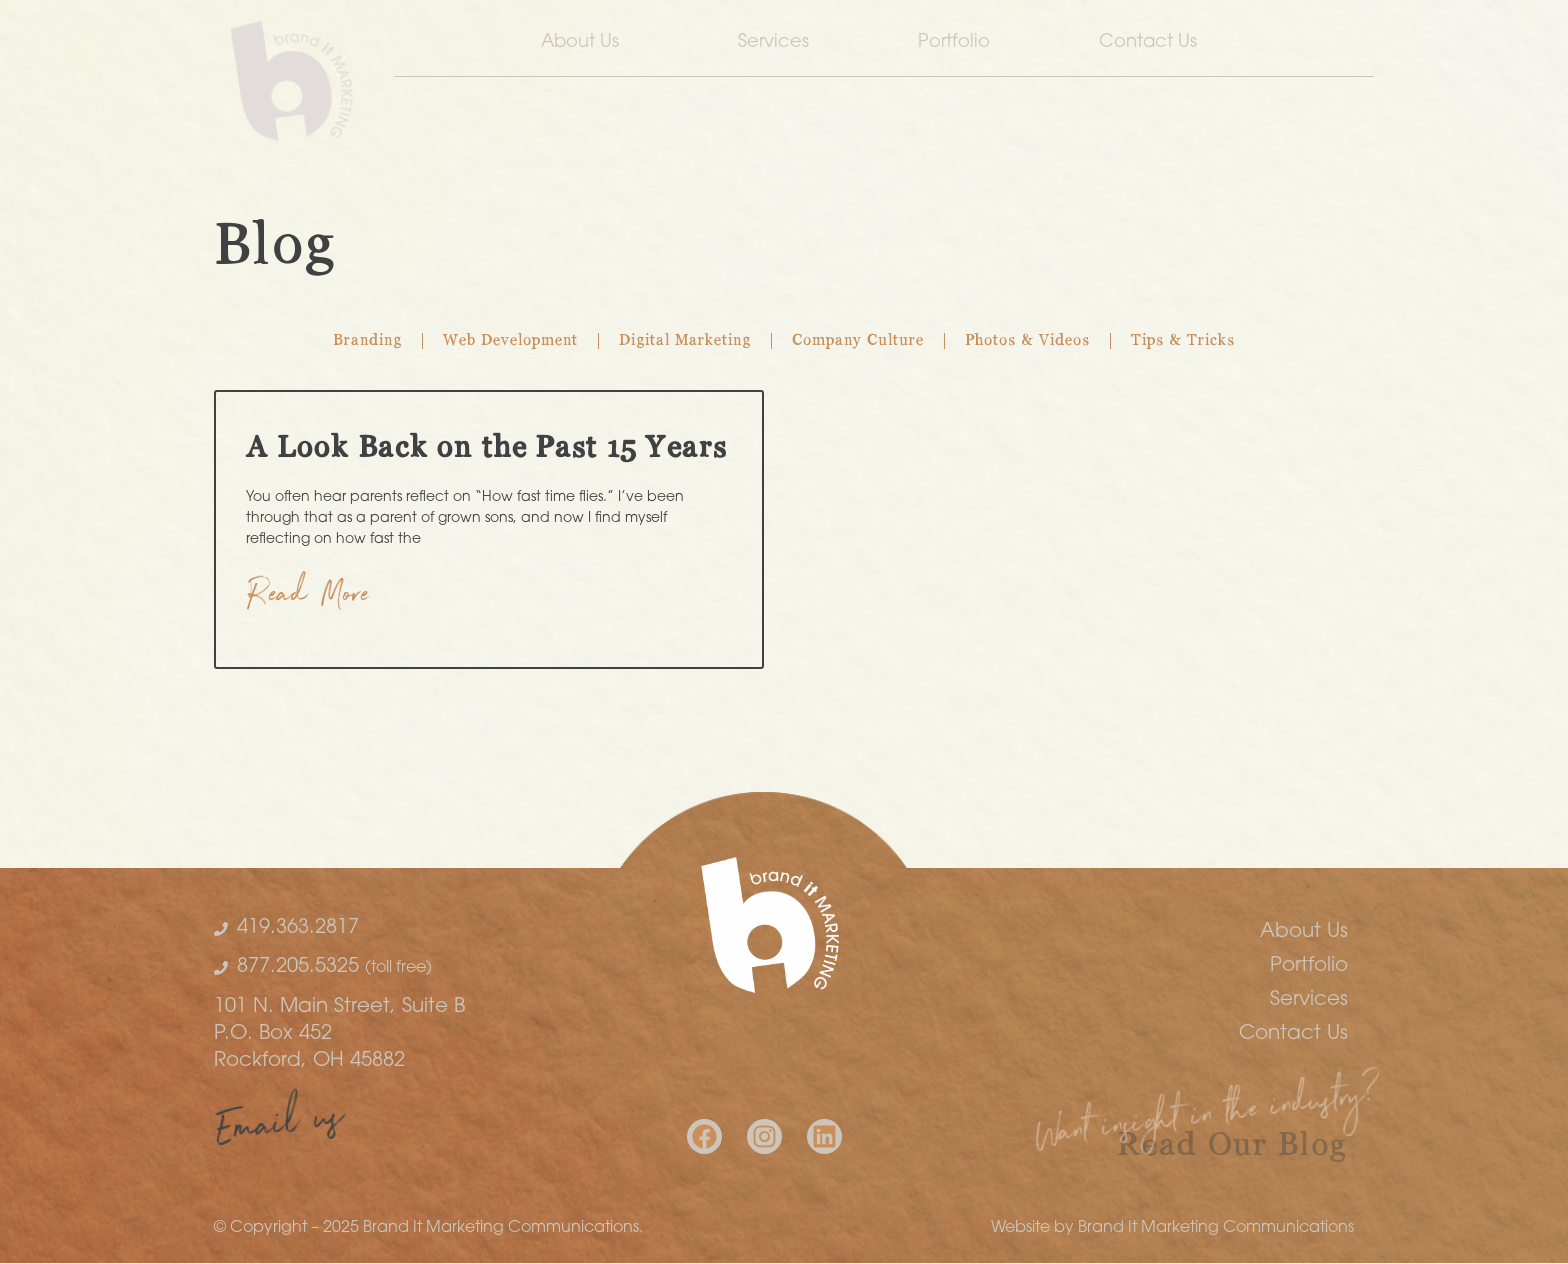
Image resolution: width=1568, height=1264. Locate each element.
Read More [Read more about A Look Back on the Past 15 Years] (308, 598)
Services (773, 42)
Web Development (510, 341)
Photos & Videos (1027, 341)
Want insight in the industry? (1208, 1119)
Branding (367, 341)
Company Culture (858, 341)
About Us (585, 43)
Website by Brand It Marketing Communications (1172, 1228)
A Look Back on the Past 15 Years (486, 449)
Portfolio (954, 42)
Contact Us (1153, 43)
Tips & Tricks (1183, 341)
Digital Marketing (685, 341)
